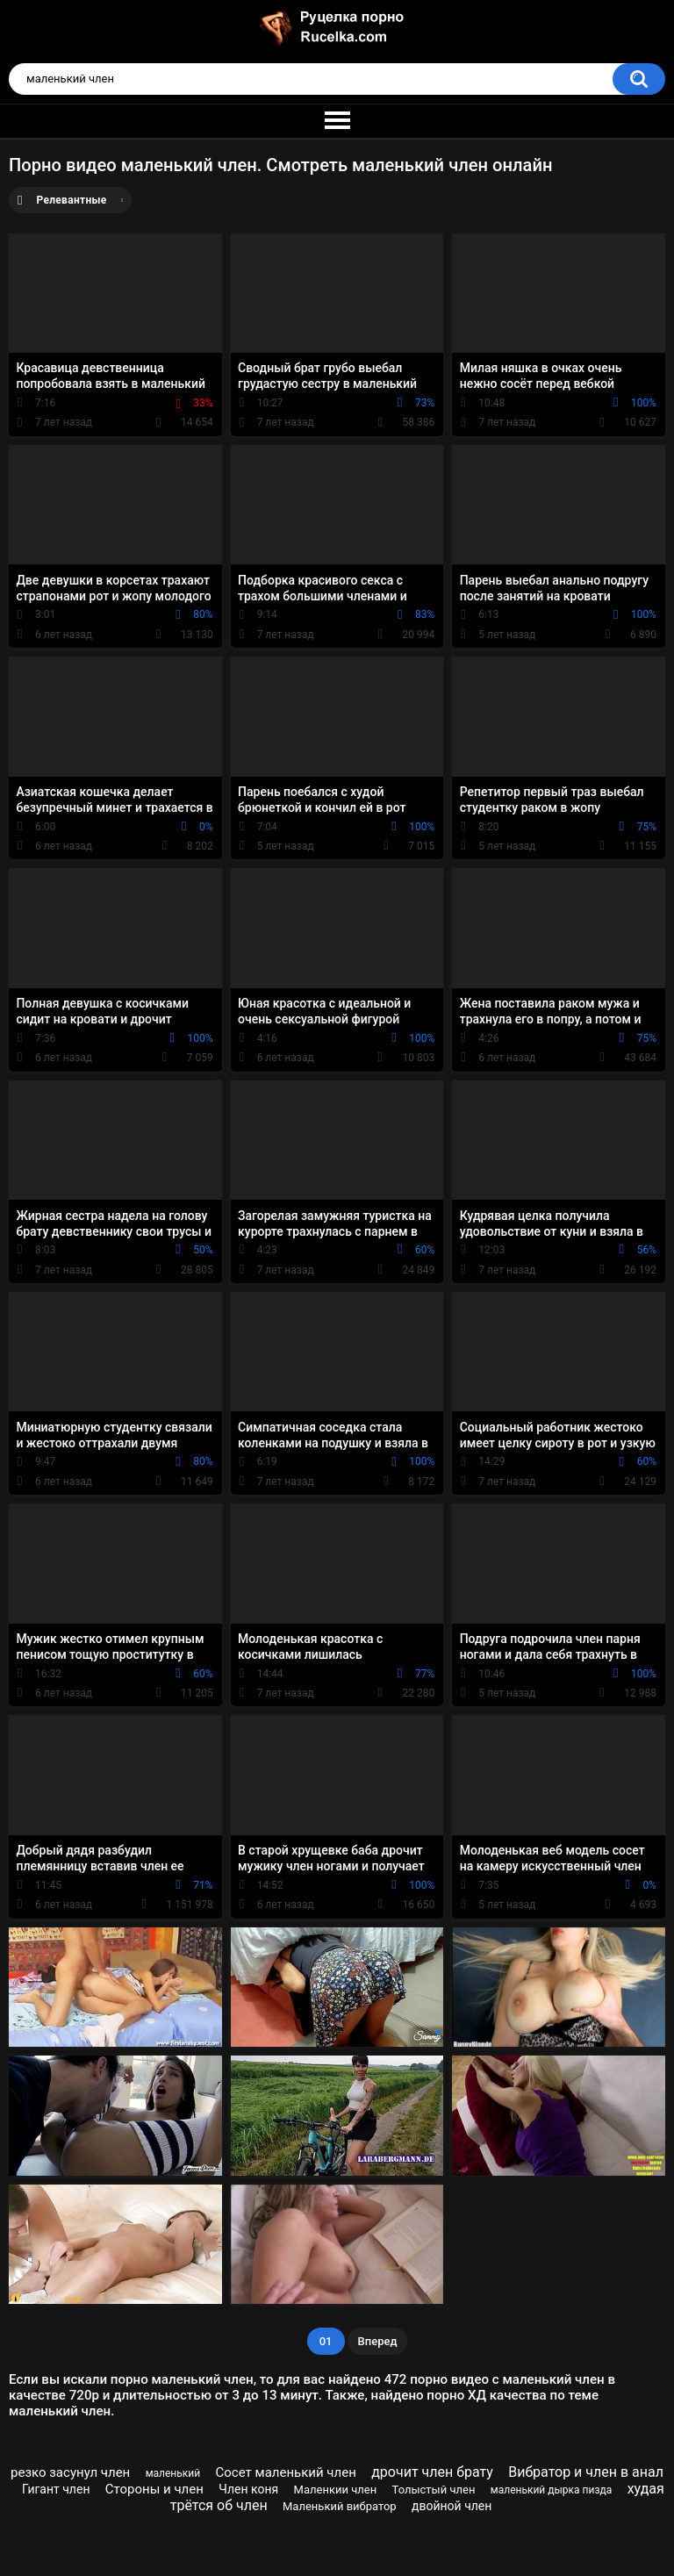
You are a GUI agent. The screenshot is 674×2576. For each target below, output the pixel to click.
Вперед (378, 2341)
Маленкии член (335, 2489)
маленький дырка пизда (551, 2490)
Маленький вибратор (340, 2506)
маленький (173, 2473)
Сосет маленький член (286, 2472)
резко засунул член (70, 2472)
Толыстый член (434, 2489)
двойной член (451, 2506)
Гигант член (56, 2489)
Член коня (248, 2489)
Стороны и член (154, 2489)
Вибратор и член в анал (585, 2472)
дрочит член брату (432, 2472)
